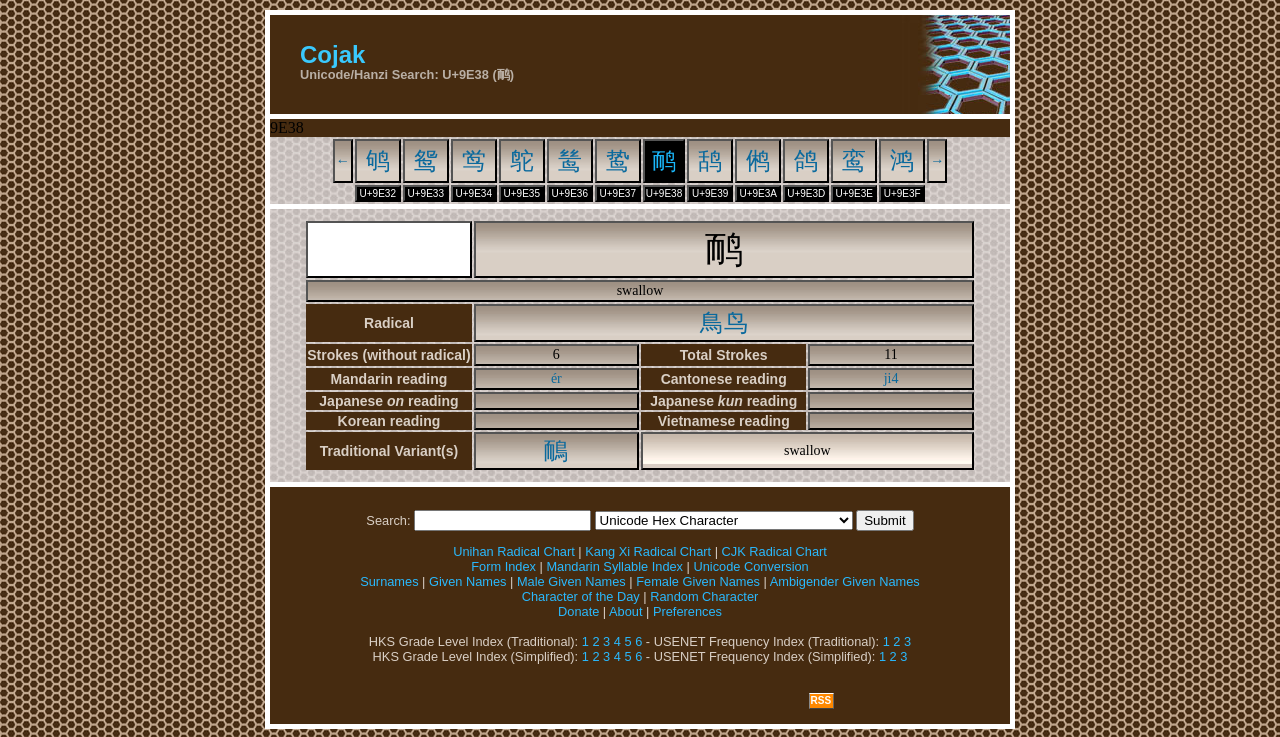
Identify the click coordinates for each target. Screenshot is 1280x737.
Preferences (687, 611)
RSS (821, 700)
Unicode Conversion (750, 566)
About (625, 611)
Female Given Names (698, 581)
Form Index (503, 566)
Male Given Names (571, 581)
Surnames (389, 581)
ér (556, 378)
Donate (578, 611)
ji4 (891, 378)
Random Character (704, 596)
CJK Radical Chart (774, 551)
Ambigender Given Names (845, 581)
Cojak (332, 54)
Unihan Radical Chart (514, 551)
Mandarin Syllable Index (614, 566)
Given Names (468, 581)
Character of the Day (581, 596)
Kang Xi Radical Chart (648, 551)
